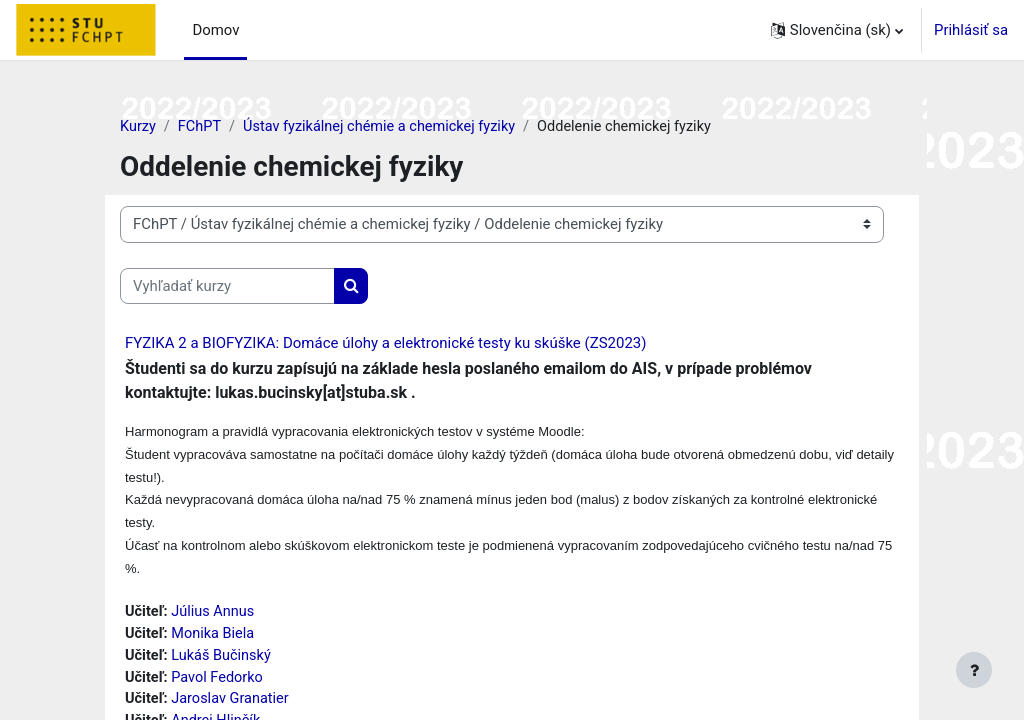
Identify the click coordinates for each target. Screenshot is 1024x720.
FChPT (201, 127)
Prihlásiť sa (971, 30)
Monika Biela (215, 640)
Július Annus (215, 617)
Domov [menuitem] (215, 30)
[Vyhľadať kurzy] (227, 286)
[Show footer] (974, 670)
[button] (837, 30)
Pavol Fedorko (220, 684)
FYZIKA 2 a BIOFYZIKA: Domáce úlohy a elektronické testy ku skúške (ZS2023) (386, 344)
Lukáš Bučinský (224, 662)
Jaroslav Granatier (233, 707)
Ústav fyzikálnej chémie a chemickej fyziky (386, 127)
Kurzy (138, 127)
